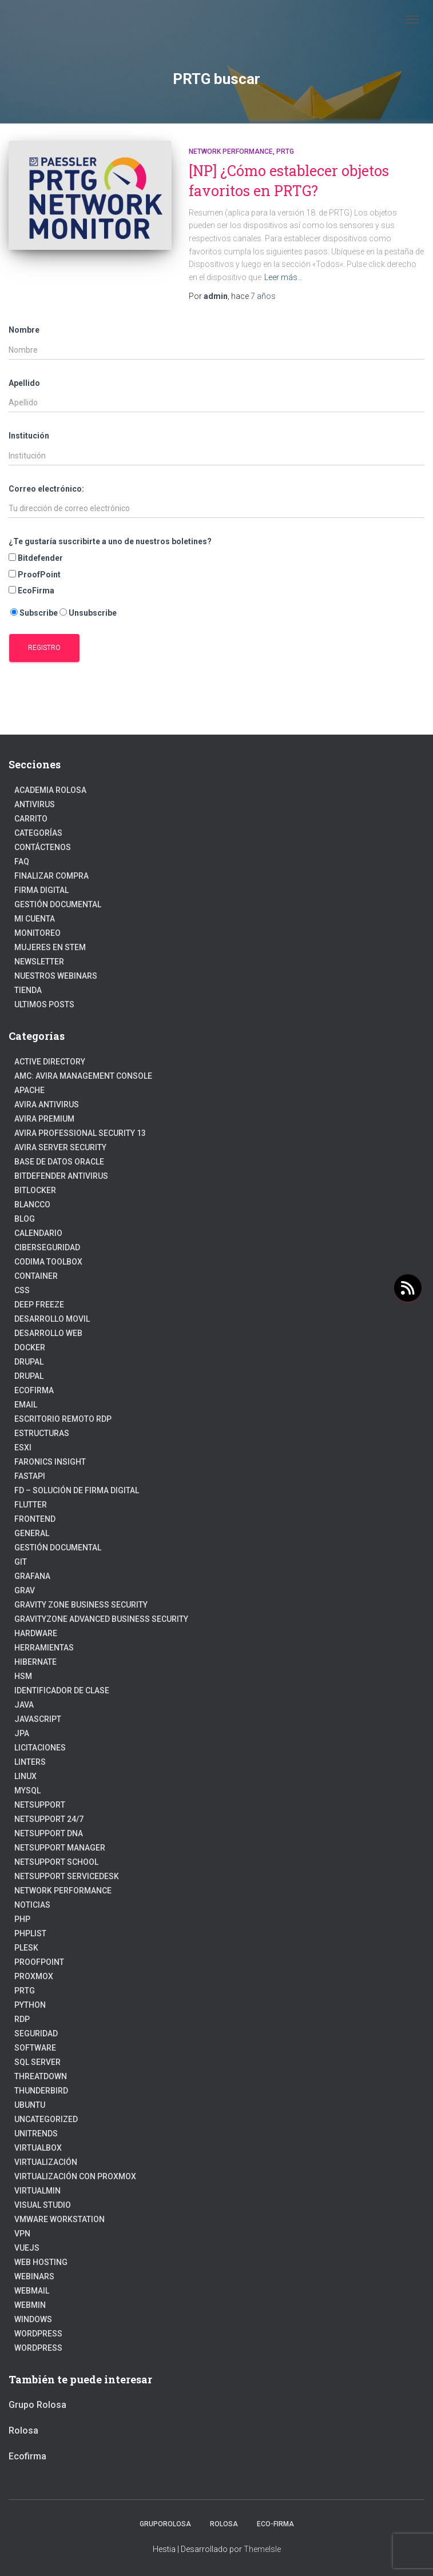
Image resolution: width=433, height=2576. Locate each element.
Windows (33, 2319)
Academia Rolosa (50, 790)
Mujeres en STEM (50, 947)
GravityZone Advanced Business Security (101, 1619)
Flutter (30, 1504)
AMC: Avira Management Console (83, 1075)
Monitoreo (37, 933)
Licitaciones (40, 1747)
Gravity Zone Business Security (81, 1604)
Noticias (32, 1904)
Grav (24, 1590)
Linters (30, 1761)
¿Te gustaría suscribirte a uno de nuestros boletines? (110, 541)
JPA (21, 1733)
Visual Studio (42, 2205)
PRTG (285, 151)
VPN (22, 2233)
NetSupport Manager (59, 1847)
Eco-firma (275, 2524)
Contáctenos (42, 847)
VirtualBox (38, 2147)
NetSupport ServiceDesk (66, 1876)
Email (25, 1404)
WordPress (38, 2333)
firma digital (41, 890)
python (30, 2004)
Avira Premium (44, 1118)
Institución (29, 435)
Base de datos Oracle (59, 1161)
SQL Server (37, 2062)
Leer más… (283, 277)
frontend (34, 1519)
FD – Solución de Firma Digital (76, 1490)
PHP (22, 1919)
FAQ (21, 861)
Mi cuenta (34, 918)
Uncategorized (46, 2119)
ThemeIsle (262, 2549)
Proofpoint (39, 1962)
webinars (34, 2276)
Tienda (28, 990)
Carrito (30, 818)
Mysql (27, 1790)
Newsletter (39, 961)
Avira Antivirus (46, 1104)
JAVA (24, 1704)
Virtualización (45, 2162)
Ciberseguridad (47, 1247)
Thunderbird (41, 2090)
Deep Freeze (39, 1304)
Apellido (24, 383)
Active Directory (49, 1061)
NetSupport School (56, 1862)
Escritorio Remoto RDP (63, 1418)
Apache (29, 1090)
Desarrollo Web (48, 1333)
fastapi (29, 1476)
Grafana (32, 1576)
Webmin (30, 2305)
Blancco (32, 1204)
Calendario (38, 1233)
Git (20, 1561)
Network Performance (231, 151)
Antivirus (34, 804)
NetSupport (39, 1804)
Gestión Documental (57, 904)
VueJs (26, 2247)
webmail (31, 2290)
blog (24, 1218)
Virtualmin (37, 2190)
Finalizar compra (51, 875)
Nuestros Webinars (55, 975)
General (31, 1533)
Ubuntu (29, 2105)
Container (36, 1276)
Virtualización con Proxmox (75, 2176)
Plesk (26, 1947)
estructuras (41, 1433)
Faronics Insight (50, 1461)
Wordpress (38, 2347)
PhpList (30, 1933)
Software (35, 2047)
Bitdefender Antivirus (61, 1176)
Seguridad (36, 2033)
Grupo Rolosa (37, 2404)
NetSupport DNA (48, 1833)
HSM (23, 1676)
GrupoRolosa (165, 2524)
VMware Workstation (59, 2219)
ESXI (22, 1447)
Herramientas (44, 1647)
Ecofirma (34, 1390)
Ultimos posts (44, 1004)
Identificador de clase (61, 1690)
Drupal (28, 1361)
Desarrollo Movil (52, 1318)
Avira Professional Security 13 (80, 1133)
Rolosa (23, 2430)
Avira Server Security (60, 1147)
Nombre (24, 329)
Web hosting (40, 2262)
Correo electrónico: (46, 488)
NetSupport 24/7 (49, 1819)
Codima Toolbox (48, 1261)
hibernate (35, 1661)
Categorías (38, 833)
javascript (37, 1719)
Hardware (35, 1633)
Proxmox (33, 1976)
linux (25, 1776)
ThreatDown (40, 2076)
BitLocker (35, 1190)
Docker (29, 1347)
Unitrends (36, 2133)
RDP (22, 2019)
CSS (22, 1290)
